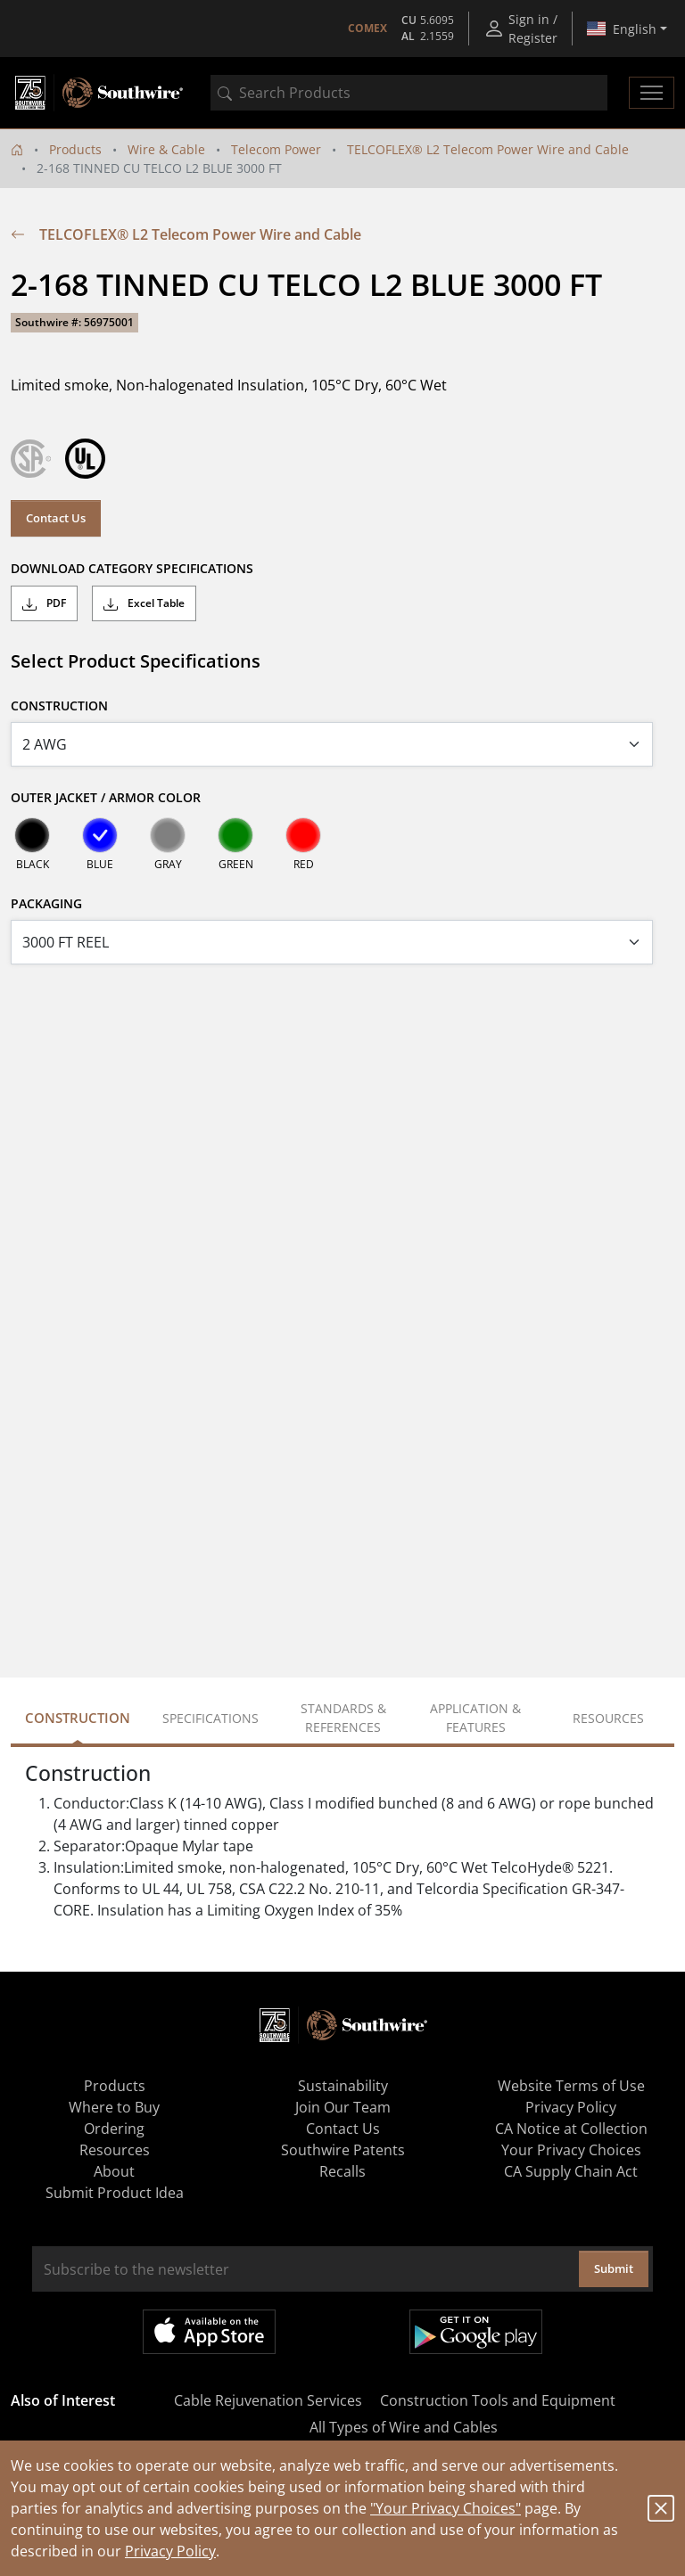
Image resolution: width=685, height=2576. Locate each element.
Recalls (342, 2171)
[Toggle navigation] (651, 93)
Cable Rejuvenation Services (268, 2400)
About (114, 2171)
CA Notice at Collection (571, 2128)
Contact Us (56, 518)
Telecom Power (276, 149)
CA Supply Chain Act (571, 2171)
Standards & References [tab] (343, 1717)
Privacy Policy (170, 2551)
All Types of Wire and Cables (403, 2427)
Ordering (114, 2128)
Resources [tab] (608, 1718)
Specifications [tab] (210, 1718)
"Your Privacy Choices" (445, 2508)
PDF (44, 603)
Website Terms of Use (571, 2086)
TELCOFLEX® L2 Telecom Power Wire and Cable (488, 149)
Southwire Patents (343, 2150)
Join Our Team (343, 2107)
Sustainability (343, 2086)
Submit (613, 2268)
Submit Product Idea (114, 2193)
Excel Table (144, 603)
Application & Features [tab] (475, 1717)
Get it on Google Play (475, 2331)
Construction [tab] (77, 1718)
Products (75, 149)
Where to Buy (114, 2107)
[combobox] (408, 93)
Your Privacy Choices (571, 2150)
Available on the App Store (209, 2331)
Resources (114, 2150)
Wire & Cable (166, 149)
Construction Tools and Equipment (497, 2400)
